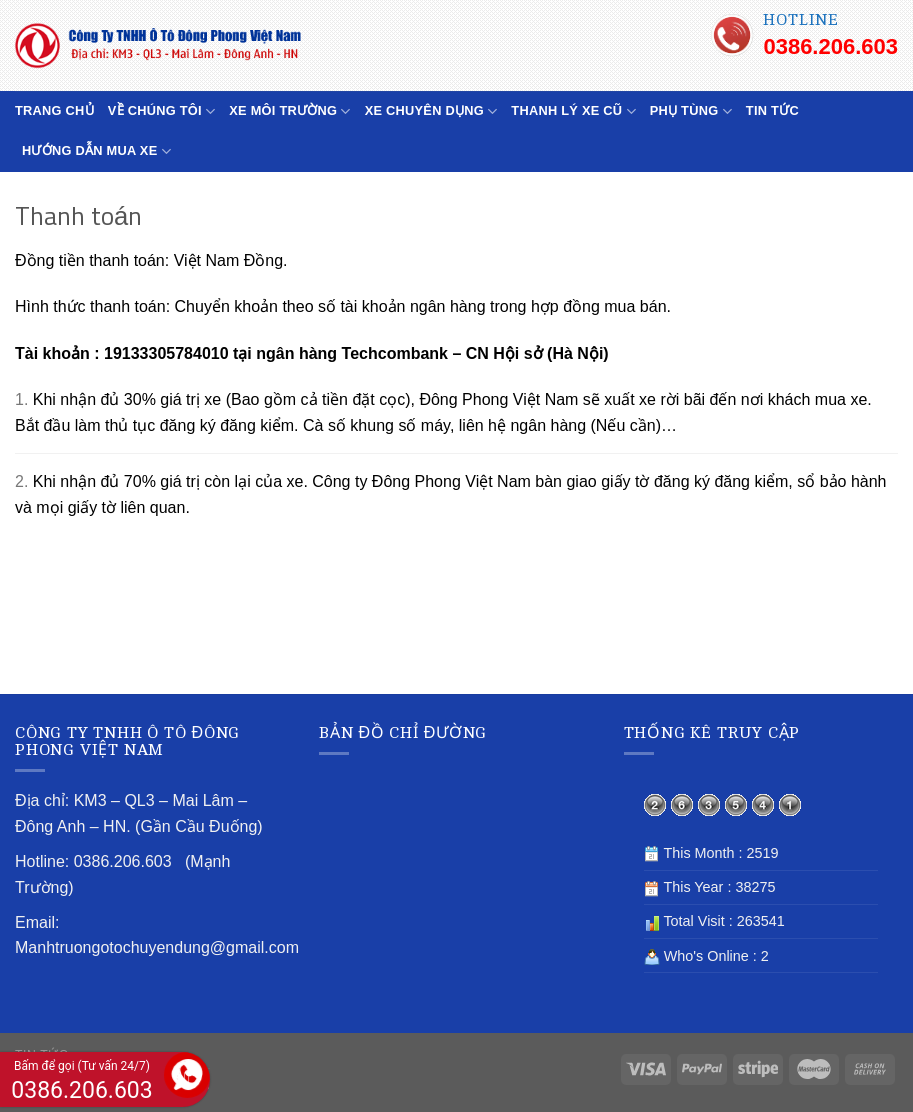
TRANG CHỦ (54, 110)
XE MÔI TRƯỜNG (289, 111)
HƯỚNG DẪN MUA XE (96, 151)
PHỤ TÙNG (691, 111)
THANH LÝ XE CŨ (573, 111)
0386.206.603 (830, 46)
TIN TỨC (772, 110)
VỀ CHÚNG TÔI (161, 111)
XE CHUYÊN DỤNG (431, 111)
